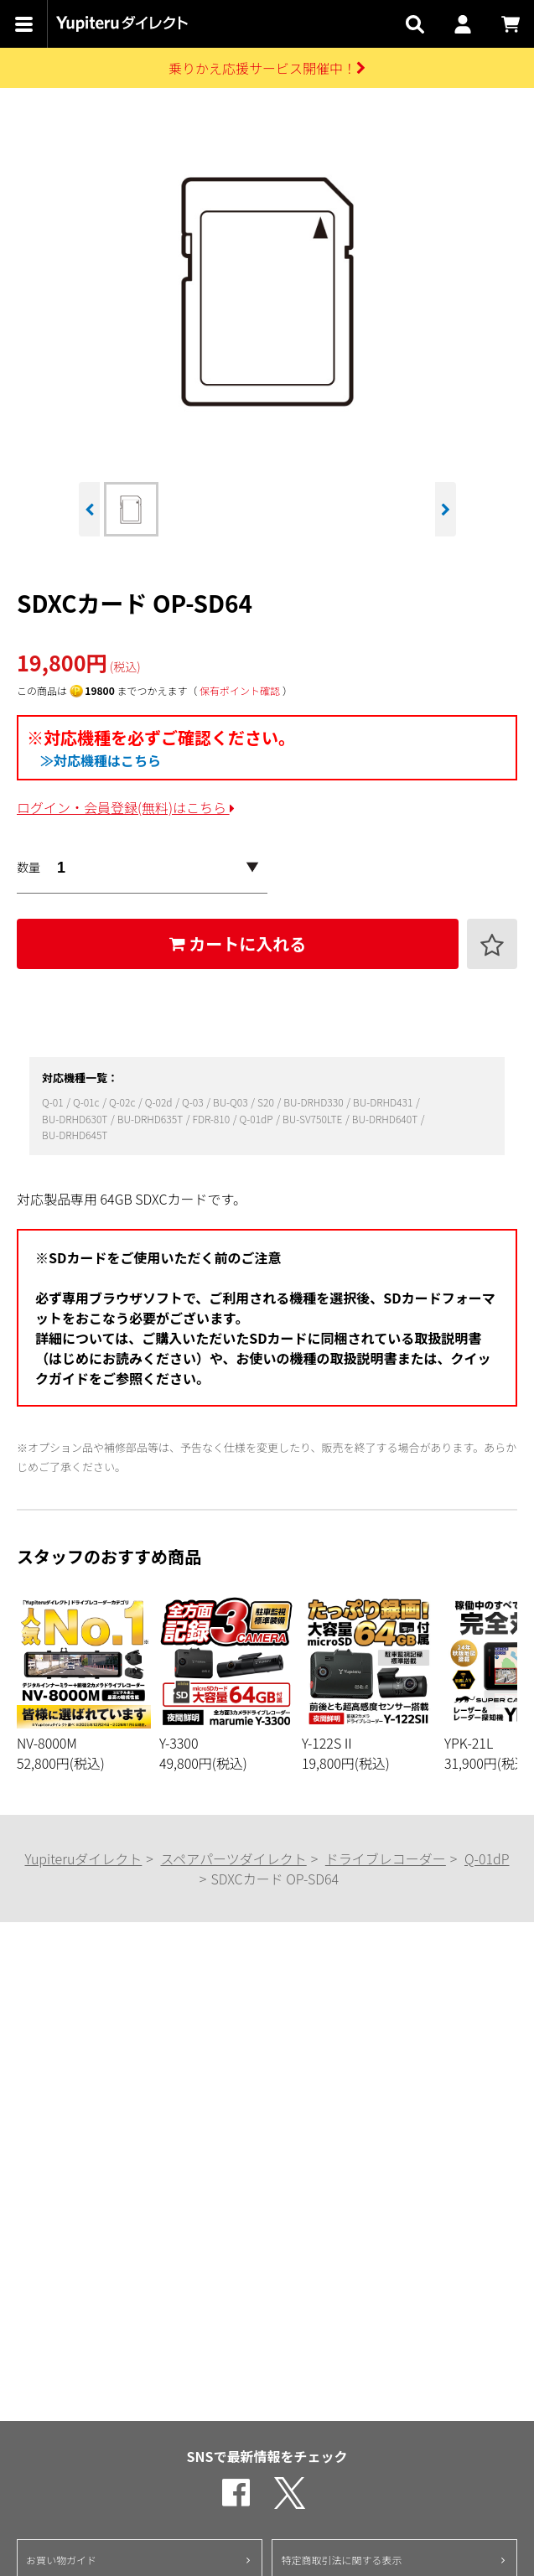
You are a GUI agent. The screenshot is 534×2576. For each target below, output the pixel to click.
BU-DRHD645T (74, 1134)
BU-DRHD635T (151, 1119)
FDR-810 (212, 1119)
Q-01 (53, 1102)
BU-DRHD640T (386, 1119)
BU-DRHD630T (76, 1119)
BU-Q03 (231, 1102)
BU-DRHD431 (384, 1102)
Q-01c (87, 1102)
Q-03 (193, 1102)
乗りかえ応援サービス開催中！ (267, 68)
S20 (266, 1102)
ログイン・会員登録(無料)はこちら (126, 807)
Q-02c (123, 1102)
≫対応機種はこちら (100, 760)
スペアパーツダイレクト (233, 1858)
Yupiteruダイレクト (83, 1858)
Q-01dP (258, 1119)
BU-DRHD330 (314, 1102)
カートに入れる (238, 943)
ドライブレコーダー (385, 1858)
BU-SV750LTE (314, 1119)
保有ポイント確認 (240, 690)
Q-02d (159, 1102)
